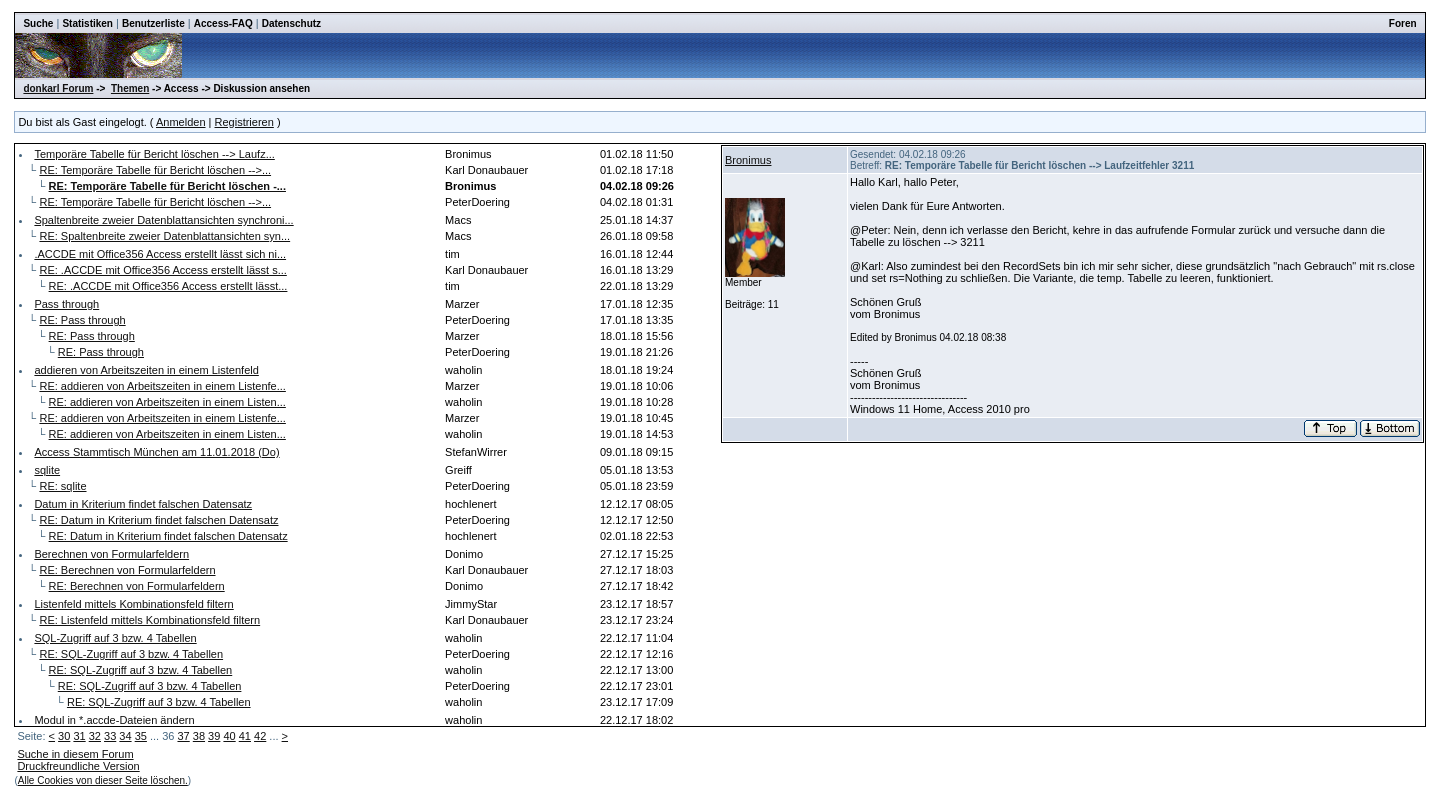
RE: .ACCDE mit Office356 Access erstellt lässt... (168, 286)
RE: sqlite (62, 486)
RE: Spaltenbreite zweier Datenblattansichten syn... (164, 236)
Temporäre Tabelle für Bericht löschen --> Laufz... (154, 154)
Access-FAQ (223, 23)
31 (79, 736)
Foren (1403, 23)
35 (141, 736)
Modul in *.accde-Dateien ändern (114, 720)
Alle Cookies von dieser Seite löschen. (103, 780)
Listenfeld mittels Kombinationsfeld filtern (133, 604)
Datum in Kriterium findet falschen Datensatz (143, 504)
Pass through (66, 304)
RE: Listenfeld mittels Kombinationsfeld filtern (149, 620)
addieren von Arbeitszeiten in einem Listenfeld (146, 370)
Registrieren (244, 122)
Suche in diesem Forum (75, 754)
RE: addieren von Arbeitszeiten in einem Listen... (167, 402)
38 (199, 736)
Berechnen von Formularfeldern (111, 554)
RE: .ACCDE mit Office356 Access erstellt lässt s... (162, 270)
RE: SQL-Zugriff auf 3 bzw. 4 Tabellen (131, 654)
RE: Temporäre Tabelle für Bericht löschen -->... (155, 170)
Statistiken (87, 23)
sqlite (47, 470)
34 (125, 736)
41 (245, 736)
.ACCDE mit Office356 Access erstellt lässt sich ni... (160, 254)
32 (95, 736)
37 (183, 736)
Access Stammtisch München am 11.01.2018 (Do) (156, 452)
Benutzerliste (153, 23)
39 (214, 736)
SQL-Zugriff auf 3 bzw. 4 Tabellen (115, 638)
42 (260, 736)
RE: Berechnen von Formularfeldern (127, 570)
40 (229, 736)
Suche (38, 23)
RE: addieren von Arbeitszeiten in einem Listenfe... (162, 386)
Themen (130, 88)
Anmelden (181, 122)
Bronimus (748, 160)
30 (64, 736)
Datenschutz (291, 23)
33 (110, 736)
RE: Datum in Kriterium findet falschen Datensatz (158, 520)
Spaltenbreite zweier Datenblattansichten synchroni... (163, 220)
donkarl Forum (58, 88)
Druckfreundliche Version (78, 766)
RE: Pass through (82, 320)
